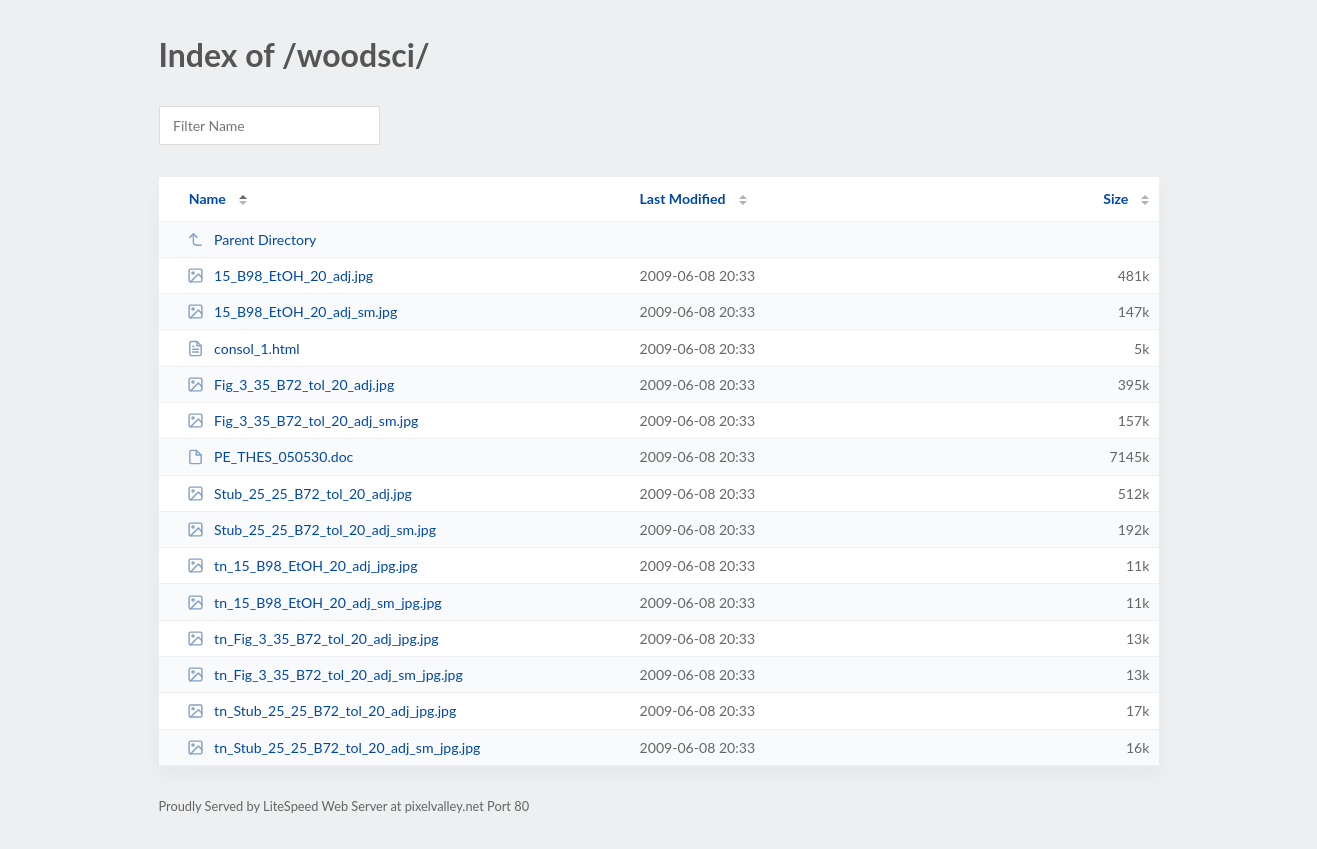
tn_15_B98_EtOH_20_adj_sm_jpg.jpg (314, 602)
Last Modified (683, 198)
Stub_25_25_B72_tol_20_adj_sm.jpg (311, 529)
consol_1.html (243, 348)
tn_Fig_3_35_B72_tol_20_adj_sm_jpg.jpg (325, 674)
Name (207, 198)
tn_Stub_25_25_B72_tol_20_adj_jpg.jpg (322, 710)
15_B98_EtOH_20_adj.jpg (280, 275)
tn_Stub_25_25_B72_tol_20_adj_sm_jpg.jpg (334, 747)
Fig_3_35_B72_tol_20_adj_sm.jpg (303, 420)
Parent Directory (252, 239)
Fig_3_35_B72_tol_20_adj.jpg (291, 384)
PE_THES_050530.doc (270, 456)
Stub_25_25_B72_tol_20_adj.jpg (299, 493)
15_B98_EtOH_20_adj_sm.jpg (292, 311)
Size (1115, 198)
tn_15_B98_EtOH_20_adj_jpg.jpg (302, 565)
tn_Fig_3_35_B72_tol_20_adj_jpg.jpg (313, 638)
